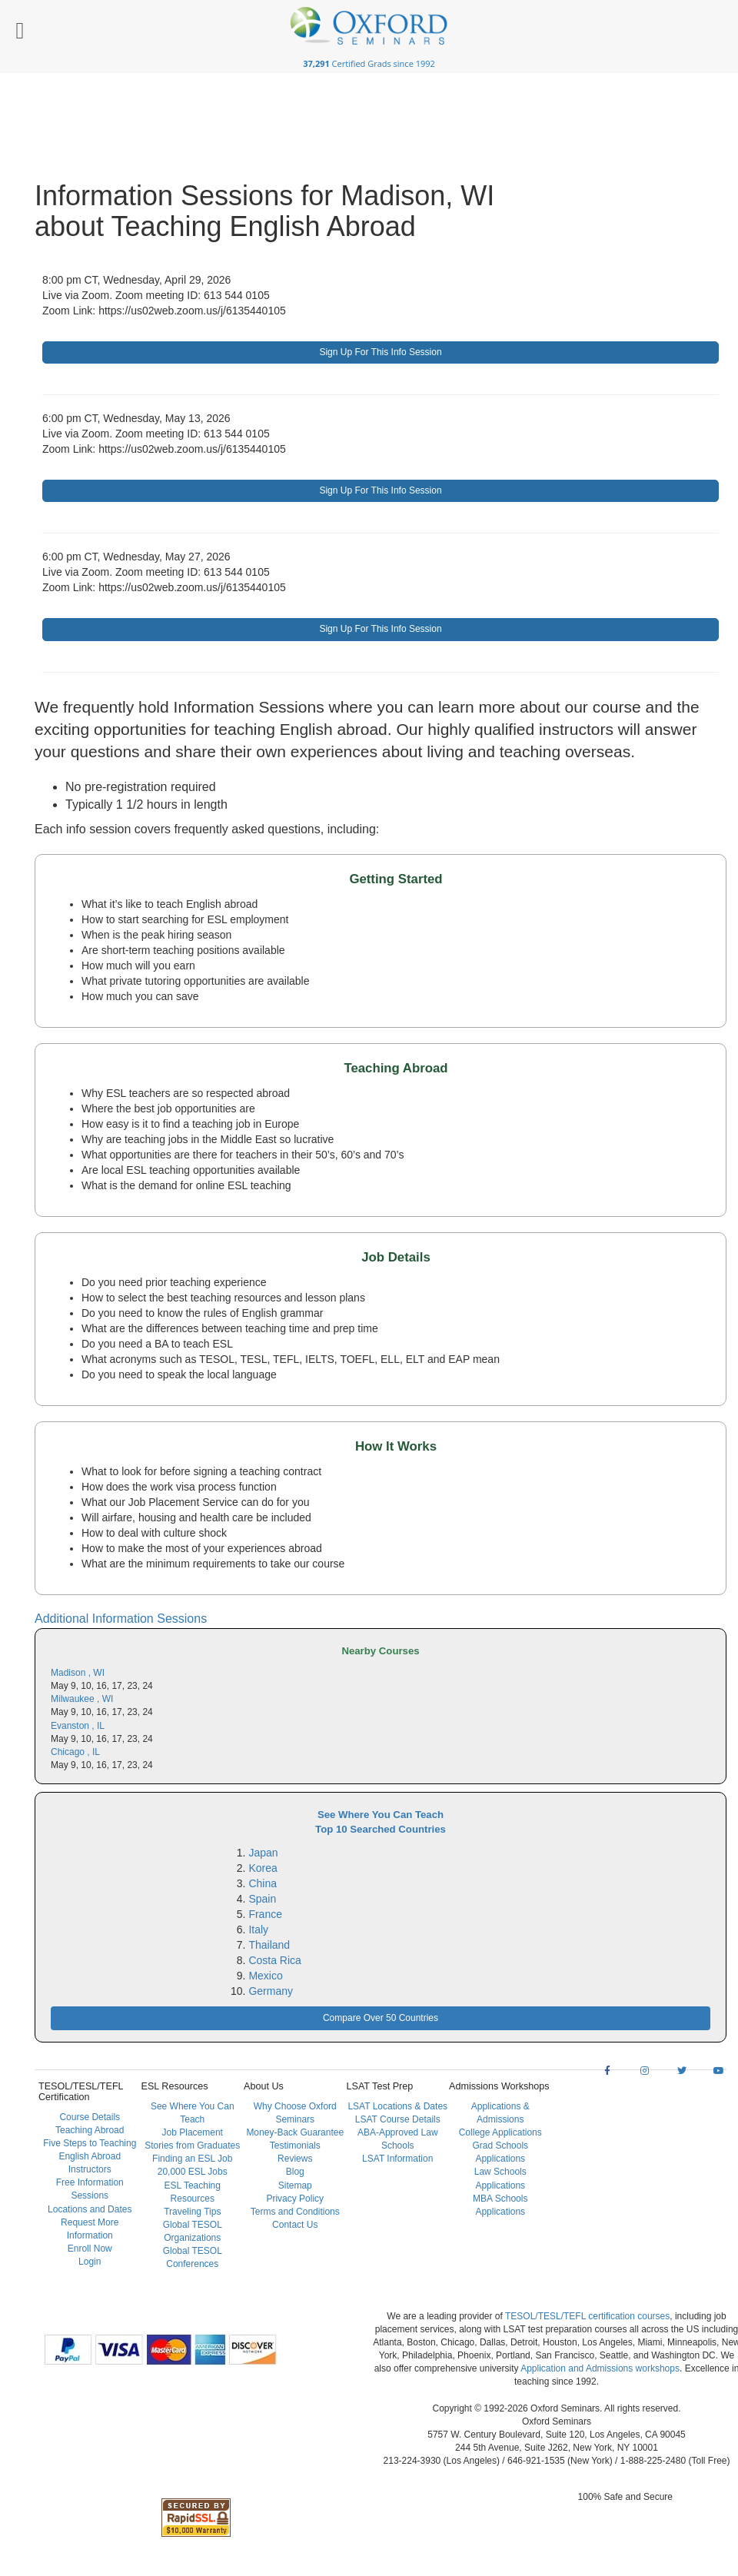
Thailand (269, 1945)
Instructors (89, 2169)
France (265, 1914)
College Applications (500, 2132)
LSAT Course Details (397, 2119)
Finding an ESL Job (192, 2158)
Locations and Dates (89, 2209)
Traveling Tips (192, 2211)
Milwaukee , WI (82, 1699)
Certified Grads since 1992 (369, 63)
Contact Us (294, 2224)
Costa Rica (274, 1960)
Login (89, 2261)
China (262, 1883)
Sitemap (295, 2185)
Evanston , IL (78, 1725)
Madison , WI (78, 1672)
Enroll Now (90, 2248)
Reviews (295, 2158)
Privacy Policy (295, 2198)
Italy (258, 1929)
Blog (295, 2171)
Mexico (265, 1975)
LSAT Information (397, 2158)
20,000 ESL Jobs (193, 2171)
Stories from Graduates (192, 2145)
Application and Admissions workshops (600, 2368)
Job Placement (192, 2132)
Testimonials (295, 2145)
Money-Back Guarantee (295, 2132)
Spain (262, 1899)
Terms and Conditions (295, 2211)
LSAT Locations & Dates (397, 2106)
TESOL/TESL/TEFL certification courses (587, 2316)
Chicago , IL (75, 1752)
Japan (263, 1852)
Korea (262, 1868)
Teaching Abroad (89, 2130)
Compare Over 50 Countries (380, 2018)
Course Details (89, 2117)
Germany (270, 1991)
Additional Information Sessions (121, 1618)
